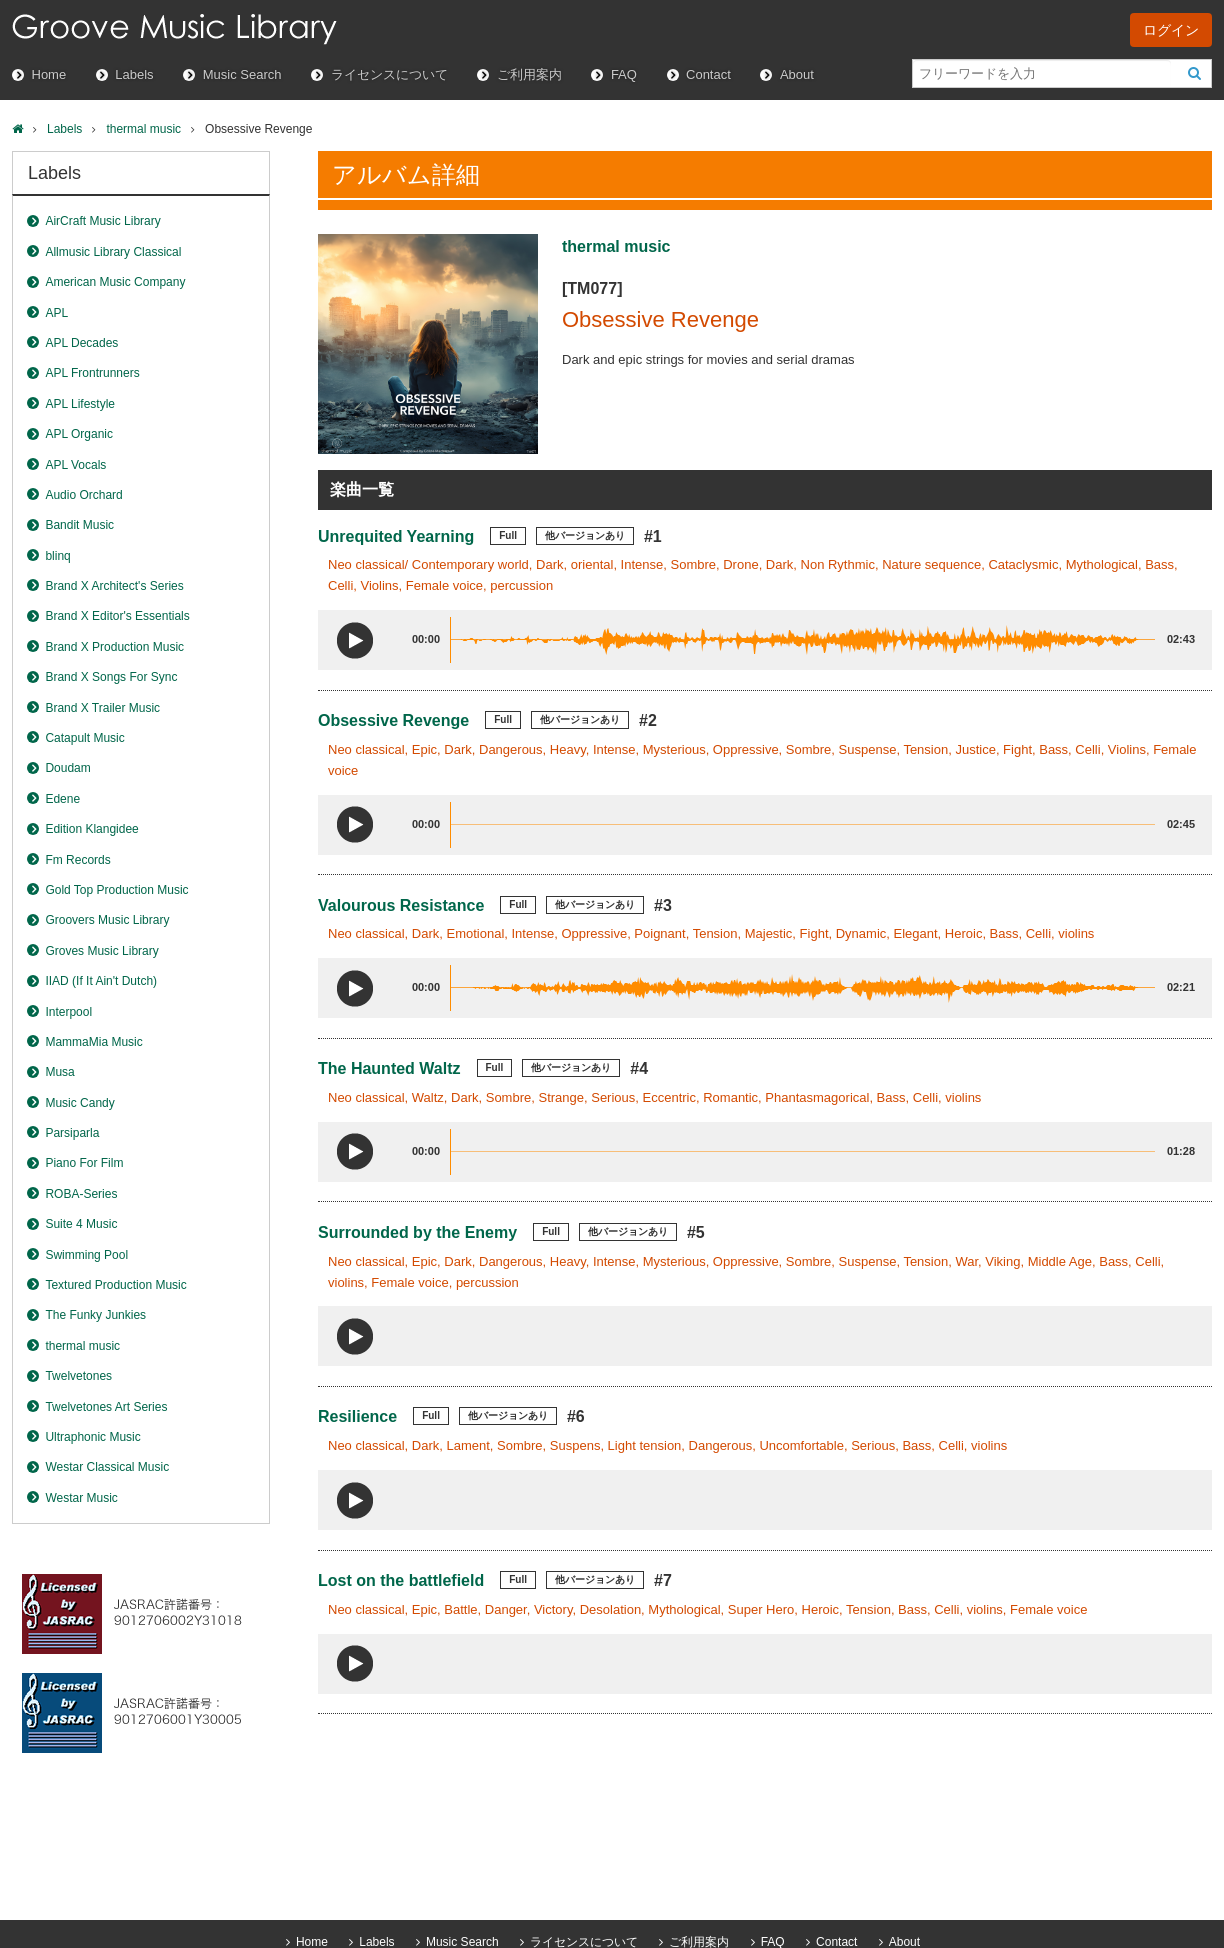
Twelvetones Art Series (106, 1407)
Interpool (68, 1012)
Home (49, 74)
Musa (59, 1072)
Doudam (67, 768)
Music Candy (79, 1103)
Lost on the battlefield (401, 1580)
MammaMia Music (93, 1042)
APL (56, 313)
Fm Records (77, 860)
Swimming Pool (86, 1255)
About (797, 74)
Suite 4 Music (81, 1224)
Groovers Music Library (107, 920)
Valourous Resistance (401, 905)
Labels (134, 74)
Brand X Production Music (114, 647)
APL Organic (79, 434)
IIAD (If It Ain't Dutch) (101, 981)
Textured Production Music (115, 1285)
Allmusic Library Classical (113, 252)
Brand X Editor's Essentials (117, 616)
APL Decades (81, 343)
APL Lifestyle (80, 404)
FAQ (624, 74)
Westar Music (81, 1498)
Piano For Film (84, 1163)
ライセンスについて (389, 74)
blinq (57, 556)
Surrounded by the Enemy (417, 1232)
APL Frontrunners (92, 373)
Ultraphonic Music (92, 1437)
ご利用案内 (529, 74)
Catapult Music (84, 738)
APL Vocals (75, 465)
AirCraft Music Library (102, 221)
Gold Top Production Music (116, 890)
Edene (62, 799)
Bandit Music (79, 525)
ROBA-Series (81, 1194)
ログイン (1171, 30)
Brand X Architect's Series (114, 586)
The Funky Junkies (95, 1315)
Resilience (357, 1416)
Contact (708, 74)
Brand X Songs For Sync (111, 677)
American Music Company (115, 282)
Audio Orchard (83, 495)
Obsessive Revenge (393, 720)
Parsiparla (72, 1133)
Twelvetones (78, 1376)
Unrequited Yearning (396, 536)
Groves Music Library (101, 951)
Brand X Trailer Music (102, 708)
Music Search (242, 74)
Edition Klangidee (91, 829)
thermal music (143, 129)
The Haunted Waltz (389, 1068)
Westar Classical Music (107, 1467)
